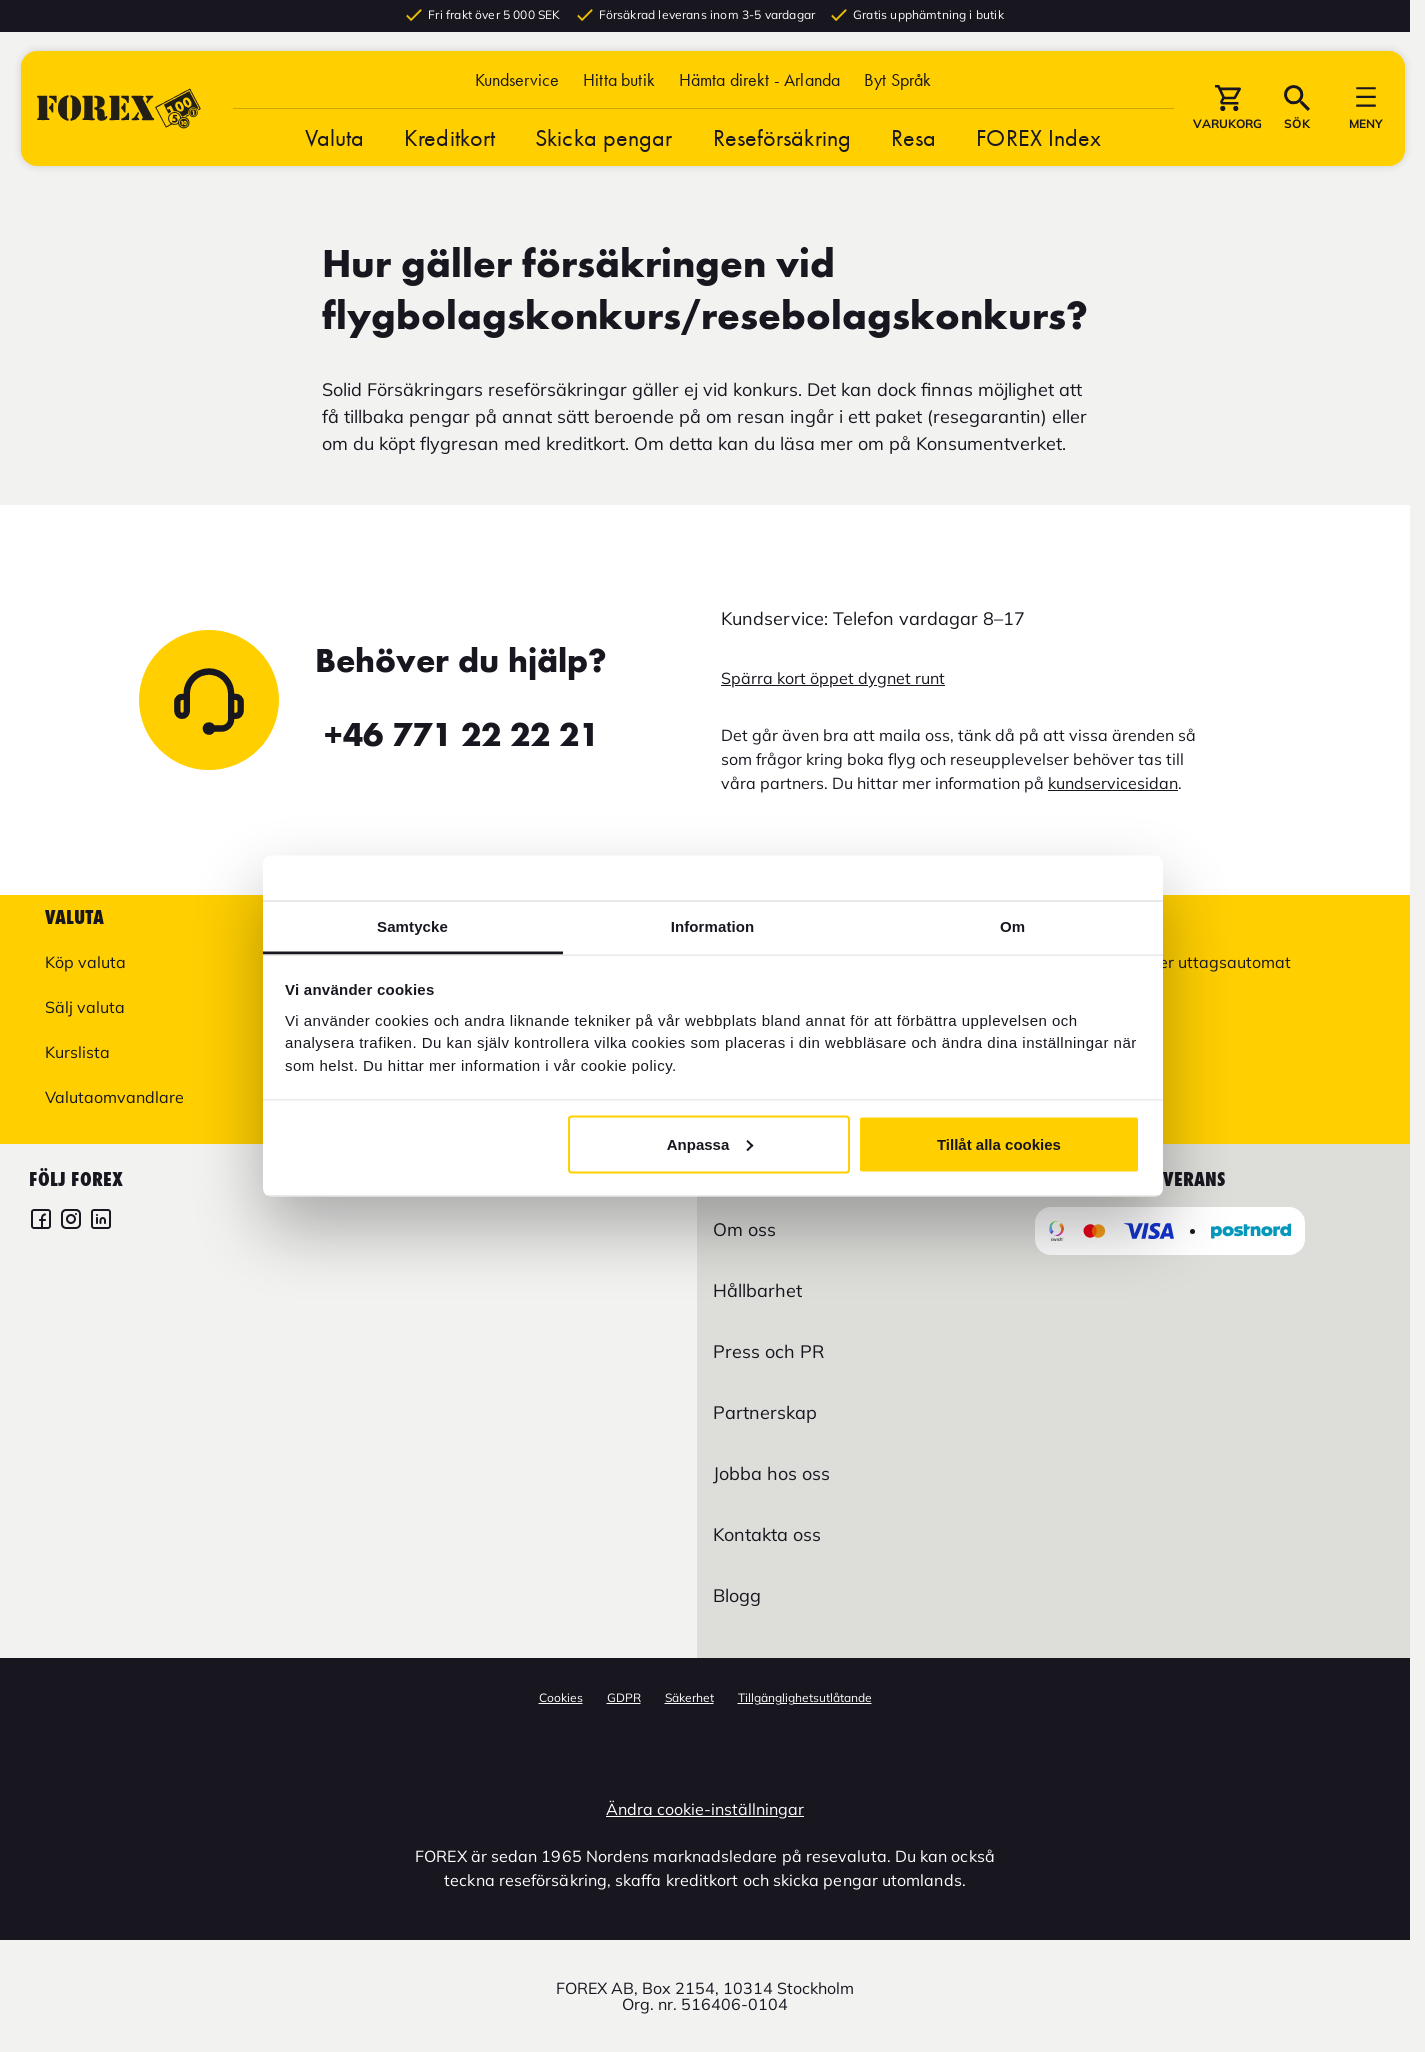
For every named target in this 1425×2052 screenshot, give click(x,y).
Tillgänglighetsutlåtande (805, 1697)
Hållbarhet (757, 1290)
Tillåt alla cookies (999, 1143)
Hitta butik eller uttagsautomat (1175, 962)
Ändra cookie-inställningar (705, 1809)
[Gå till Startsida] (119, 121)
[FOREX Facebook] (41, 1221)
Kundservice (517, 92)
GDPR (624, 1697)
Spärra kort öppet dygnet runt (833, 678)
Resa (913, 150)
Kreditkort (449, 150)
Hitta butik (619, 92)
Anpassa (710, 1143)
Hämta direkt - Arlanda (759, 92)
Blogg (737, 1595)
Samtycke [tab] (412, 926)
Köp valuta (85, 962)
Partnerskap (765, 1412)
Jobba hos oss (771, 1473)
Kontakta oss (767, 1534)
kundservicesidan (1113, 783)
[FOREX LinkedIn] (101, 1221)
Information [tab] (713, 926)
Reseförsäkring (782, 150)
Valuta (335, 150)
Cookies (561, 1697)
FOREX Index (1038, 150)
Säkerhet (689, 1697)
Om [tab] (1012, 926)
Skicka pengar (603, 150)
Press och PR (768, 1351)
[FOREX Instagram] (71, 1221)
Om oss (744, 1229)
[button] (897, 92)
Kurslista (77, 1052)
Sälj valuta (85, 1007)
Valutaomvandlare (114, 1097)
